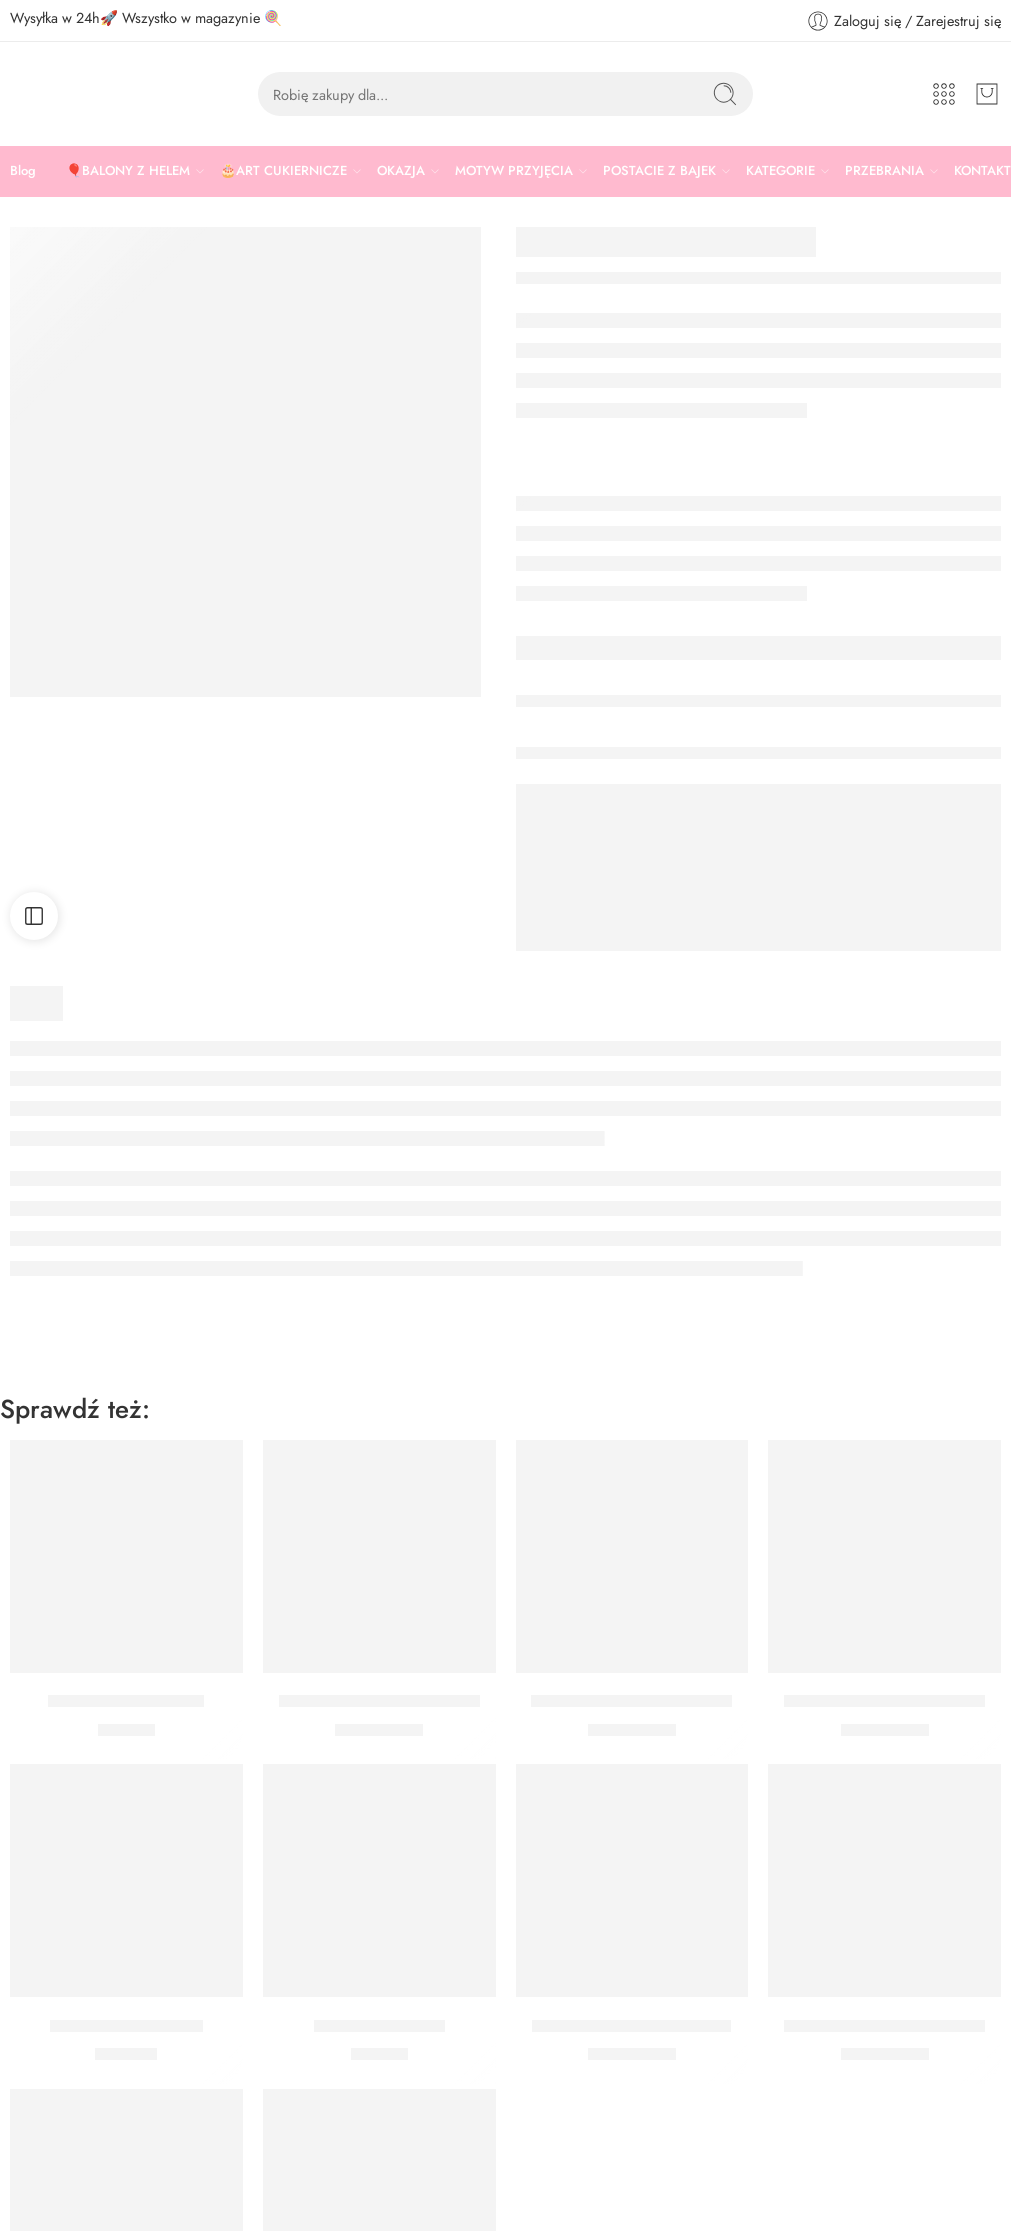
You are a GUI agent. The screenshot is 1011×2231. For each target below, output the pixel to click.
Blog (23, 170)
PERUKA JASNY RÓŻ (126, 1702)
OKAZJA (401, 171)
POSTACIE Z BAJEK (659, 171)
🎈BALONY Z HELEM (128, 171)
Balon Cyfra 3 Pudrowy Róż (884, 1702)
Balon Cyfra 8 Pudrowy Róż (631, 1702)
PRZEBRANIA (884, 171)
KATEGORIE (780, 171)
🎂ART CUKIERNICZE (283, 171)
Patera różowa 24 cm (126, 2026)
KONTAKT (982, 170)
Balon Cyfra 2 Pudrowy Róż (884, 2026)
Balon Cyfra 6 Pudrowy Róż (379, 1702)
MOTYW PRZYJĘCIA (514, 171)
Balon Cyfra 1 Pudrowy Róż (631, 2026)
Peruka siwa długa (379, 2026)
